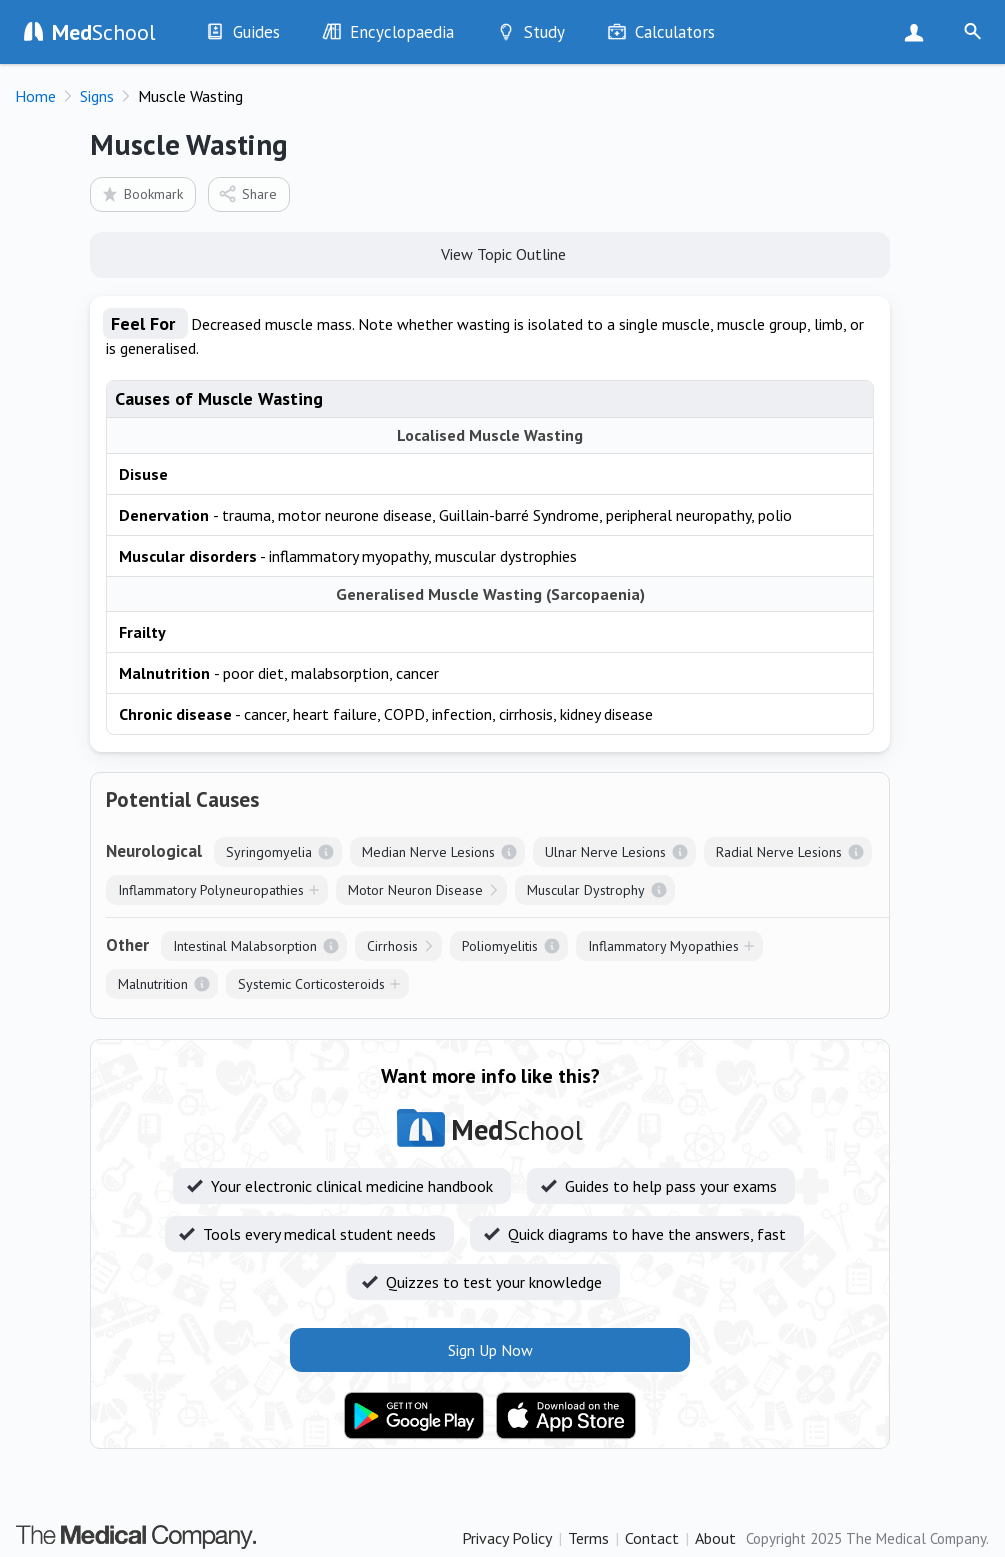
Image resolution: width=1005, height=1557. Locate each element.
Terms (588, 1538)
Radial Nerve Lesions (779, 852)
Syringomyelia (269, 852)
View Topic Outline (490, 253)
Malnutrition (153, 984)
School (104, 32)
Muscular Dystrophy (586, 890)
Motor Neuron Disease (415, 890)
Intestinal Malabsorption (245, 946)
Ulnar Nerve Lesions (605, 852)
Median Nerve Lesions (428, 852)
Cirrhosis (392, 946)
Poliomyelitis (500, 946)
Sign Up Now (918, 32)
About (715, 1538)
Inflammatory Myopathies (663, 946)
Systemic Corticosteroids (311, 984)
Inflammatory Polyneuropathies (211, 890)
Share (247, 193)
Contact (652, 1538)
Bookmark (141, 193)
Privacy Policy (507, 1538)
